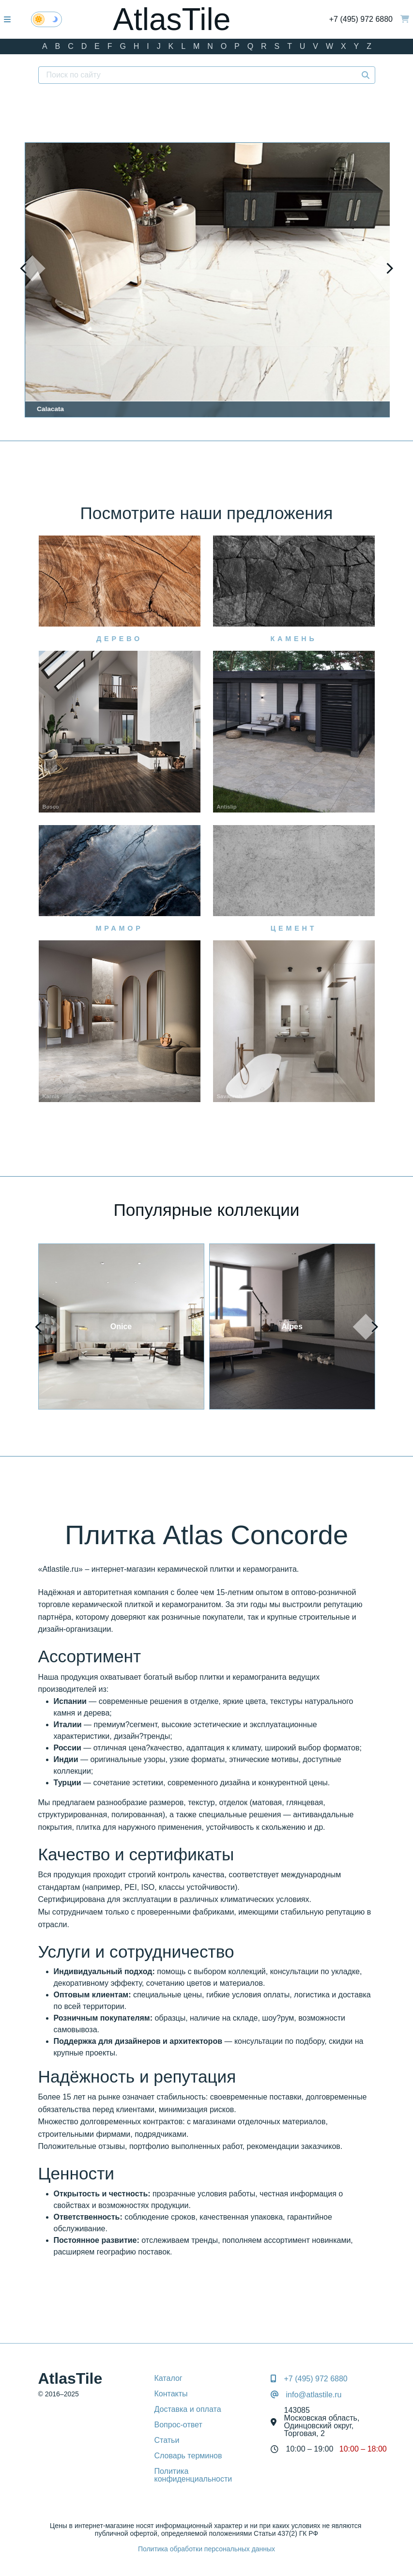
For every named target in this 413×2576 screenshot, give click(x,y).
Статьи (167, 2440)
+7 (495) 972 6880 (361, 19)
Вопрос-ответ (178, 2425)
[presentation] (32, 268)
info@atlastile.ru (314, 2395)
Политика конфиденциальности (193, 2475)
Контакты (171, 2394)
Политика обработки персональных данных (206, 2549)
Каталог (168, 2378)
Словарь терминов (188, 2456)
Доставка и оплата (187, 2409)
